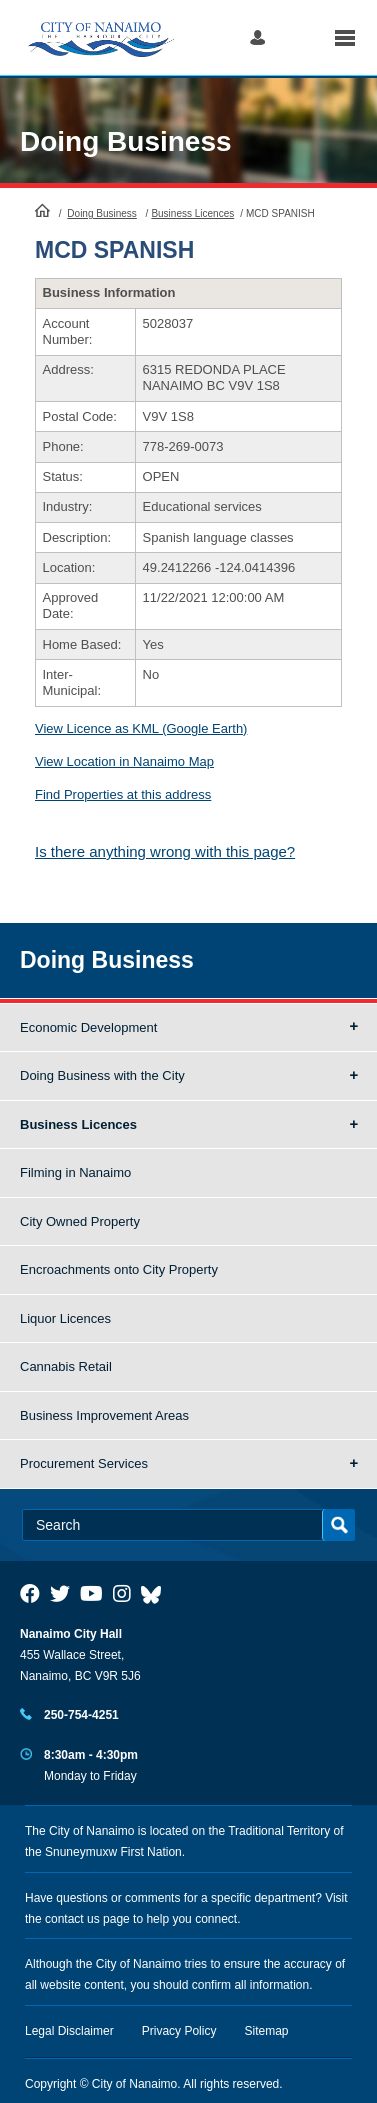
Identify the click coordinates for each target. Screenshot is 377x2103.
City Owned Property (80, 1221)
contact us (72, 1919)
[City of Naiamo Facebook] (30, 1594)
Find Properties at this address (123, 794)
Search (299, 37)
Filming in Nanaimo (75, 1172)
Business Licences (192, 213)
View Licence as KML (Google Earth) (141, 728)
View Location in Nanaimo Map (124, 761)
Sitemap (267, 2031)
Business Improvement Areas (104, 1415)
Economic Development (88, 1027)
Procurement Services (84, 1463)
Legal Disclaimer (69, 2031)
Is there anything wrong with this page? (165, 851)
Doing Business (126, 141)
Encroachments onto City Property (119, 1269)
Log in (257, 37)
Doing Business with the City (102, 1075)
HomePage (42, 210)
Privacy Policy (179, 2031)
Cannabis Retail (66, 1366)
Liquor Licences (65, 1318)
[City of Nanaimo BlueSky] (156, 1594)
